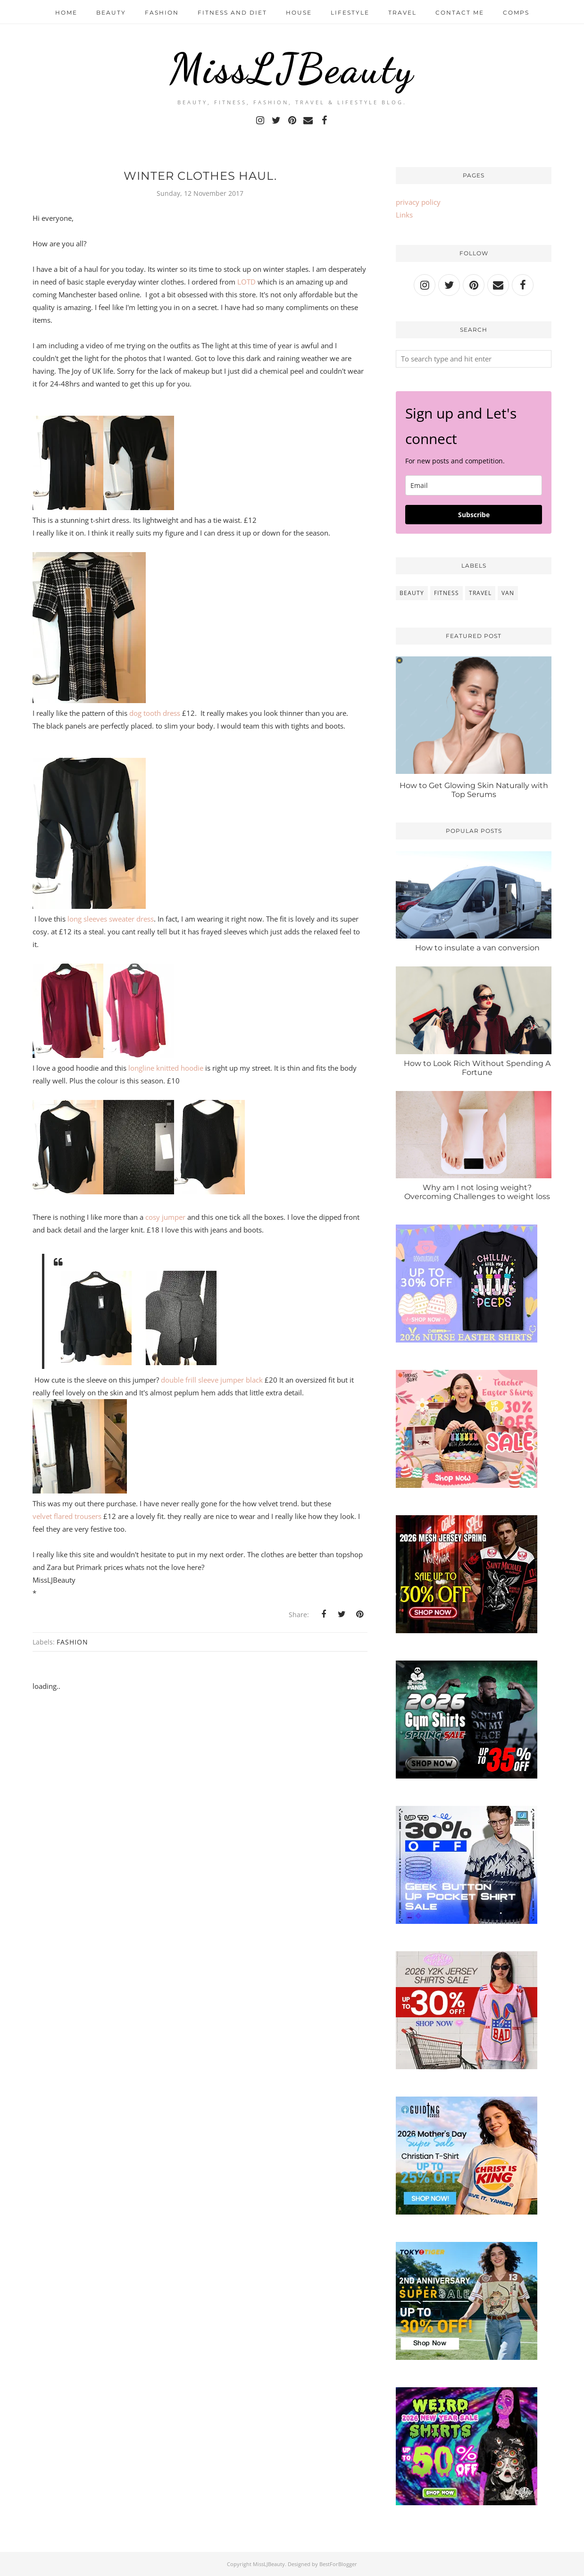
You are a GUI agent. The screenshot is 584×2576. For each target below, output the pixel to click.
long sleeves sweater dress (110, 918)
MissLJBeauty (292, 68)
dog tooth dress (153, 713)
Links (404, 214)
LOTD (246, 281)
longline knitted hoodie (165, 1068)
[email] (473, 485)
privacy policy (418, 202)
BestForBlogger (338, 2564)
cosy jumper (165, 1217)
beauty (412, 593)
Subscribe (474, 514)
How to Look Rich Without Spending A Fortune (477, 1068)
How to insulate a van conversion (477, 947)
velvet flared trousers (67, 1516)
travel (480, 593)
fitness (446, 593)
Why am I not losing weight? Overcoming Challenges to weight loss (477, 1192)
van (507, 593)
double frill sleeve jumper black (212, 1379)
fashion (72, 1641)
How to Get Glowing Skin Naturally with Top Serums (474, 790)
